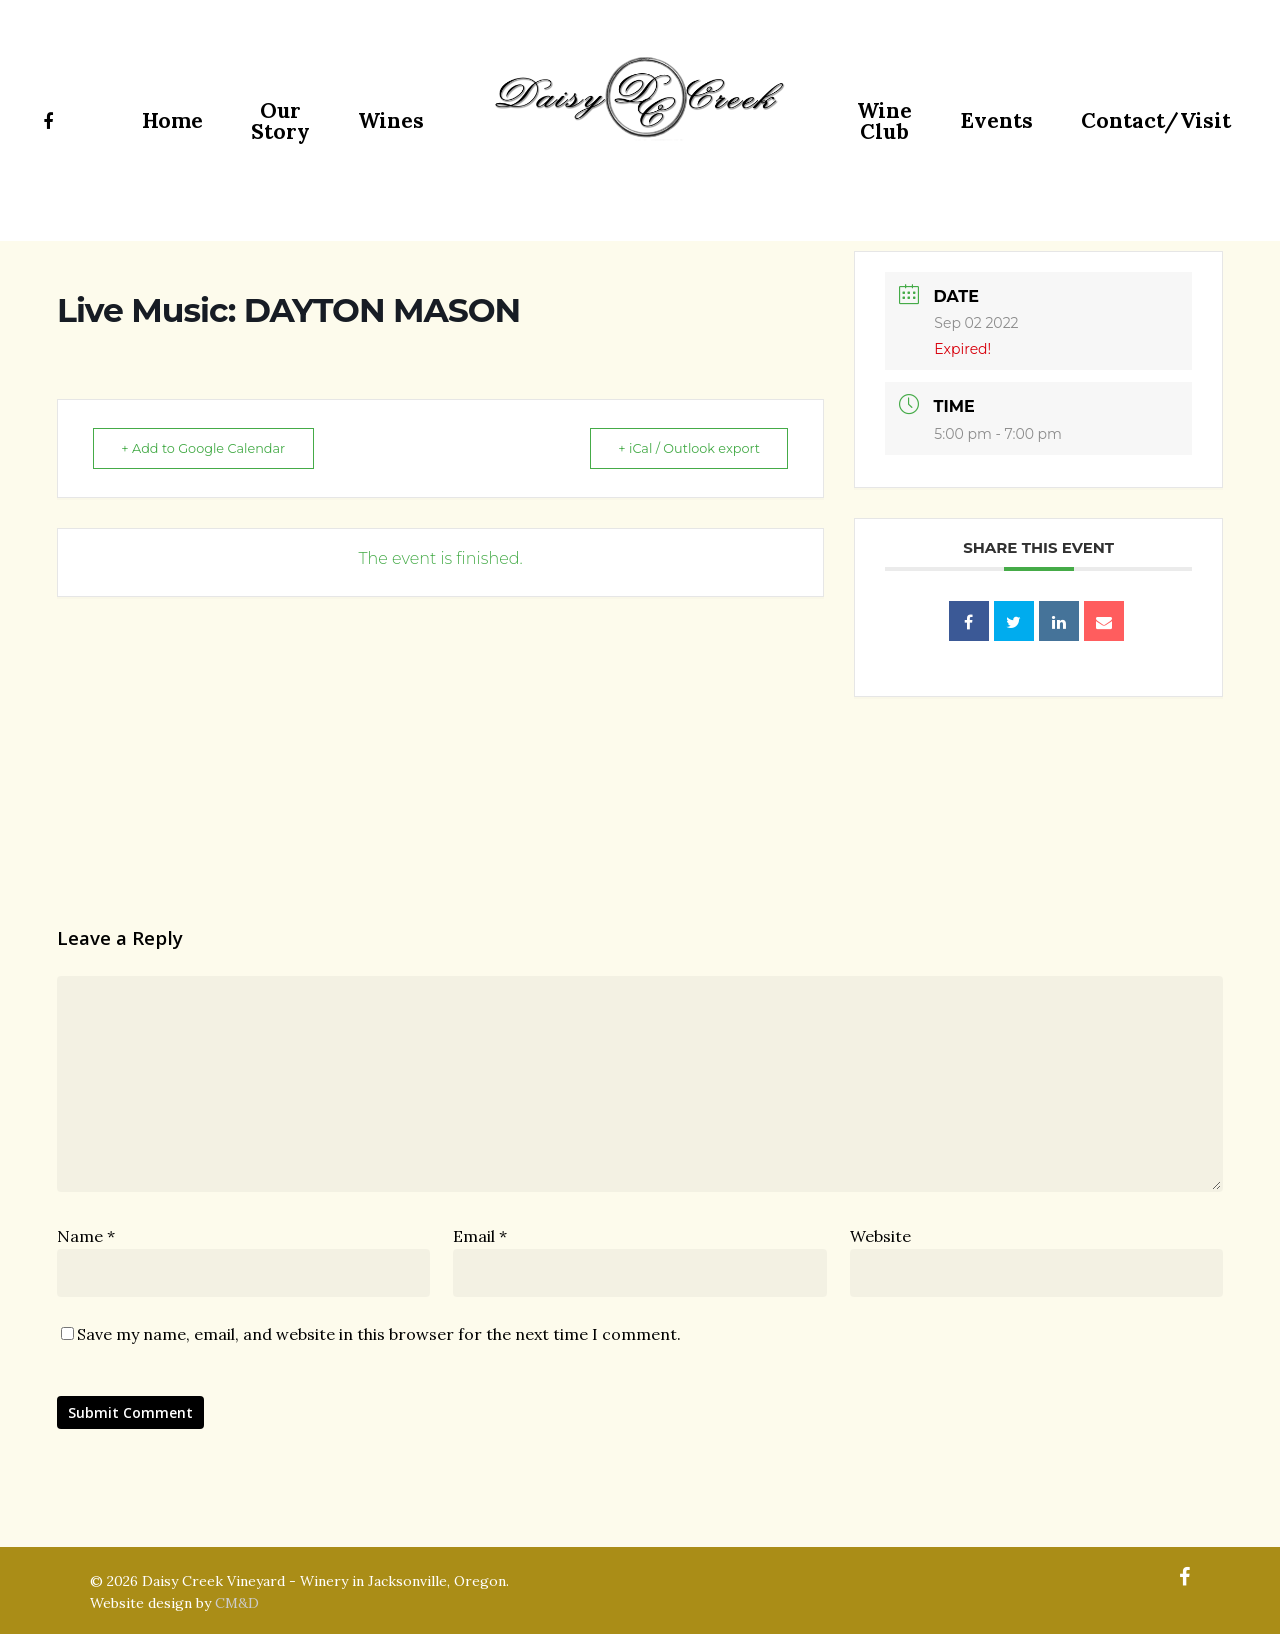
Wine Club (884, 121)
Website (880, 1236)
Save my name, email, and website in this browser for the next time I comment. (379, 1334)
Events (996, 120)
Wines (391, 120)
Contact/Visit (1156, 120)
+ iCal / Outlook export (681, 448)
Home (172, 120)
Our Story (280, 121)
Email (480, 1236)
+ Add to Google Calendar (211, 448)
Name (86, 1236)
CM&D (237, 1603)
